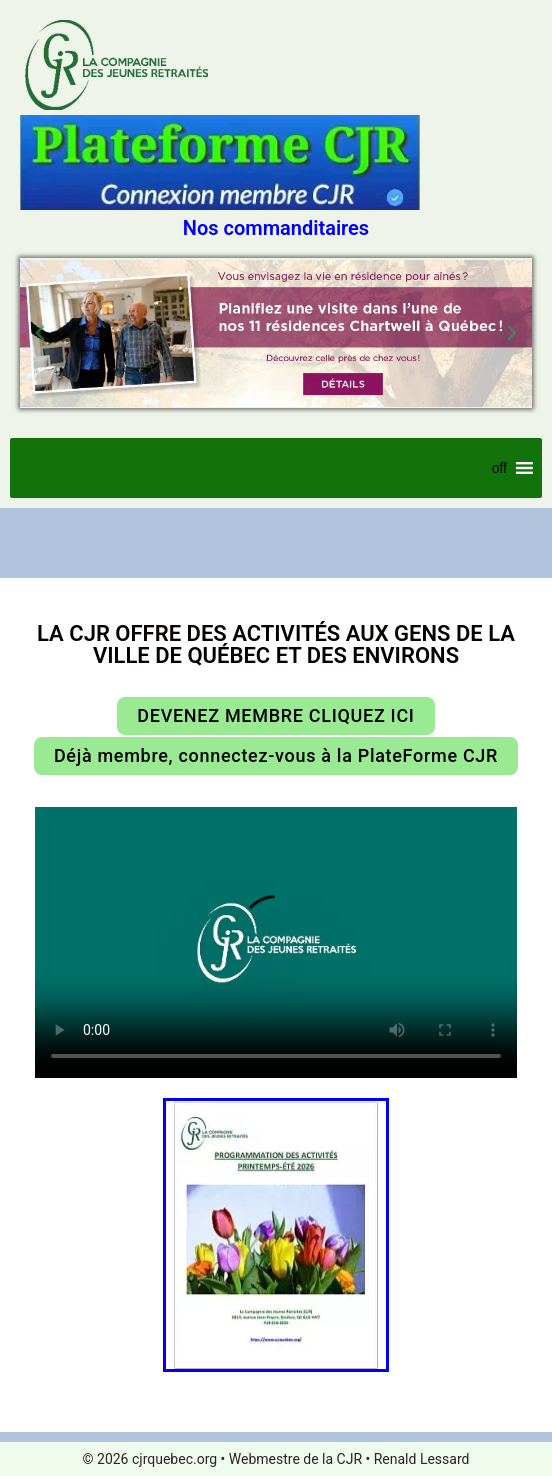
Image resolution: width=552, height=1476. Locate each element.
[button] (40, 333)
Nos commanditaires (276, 228)
